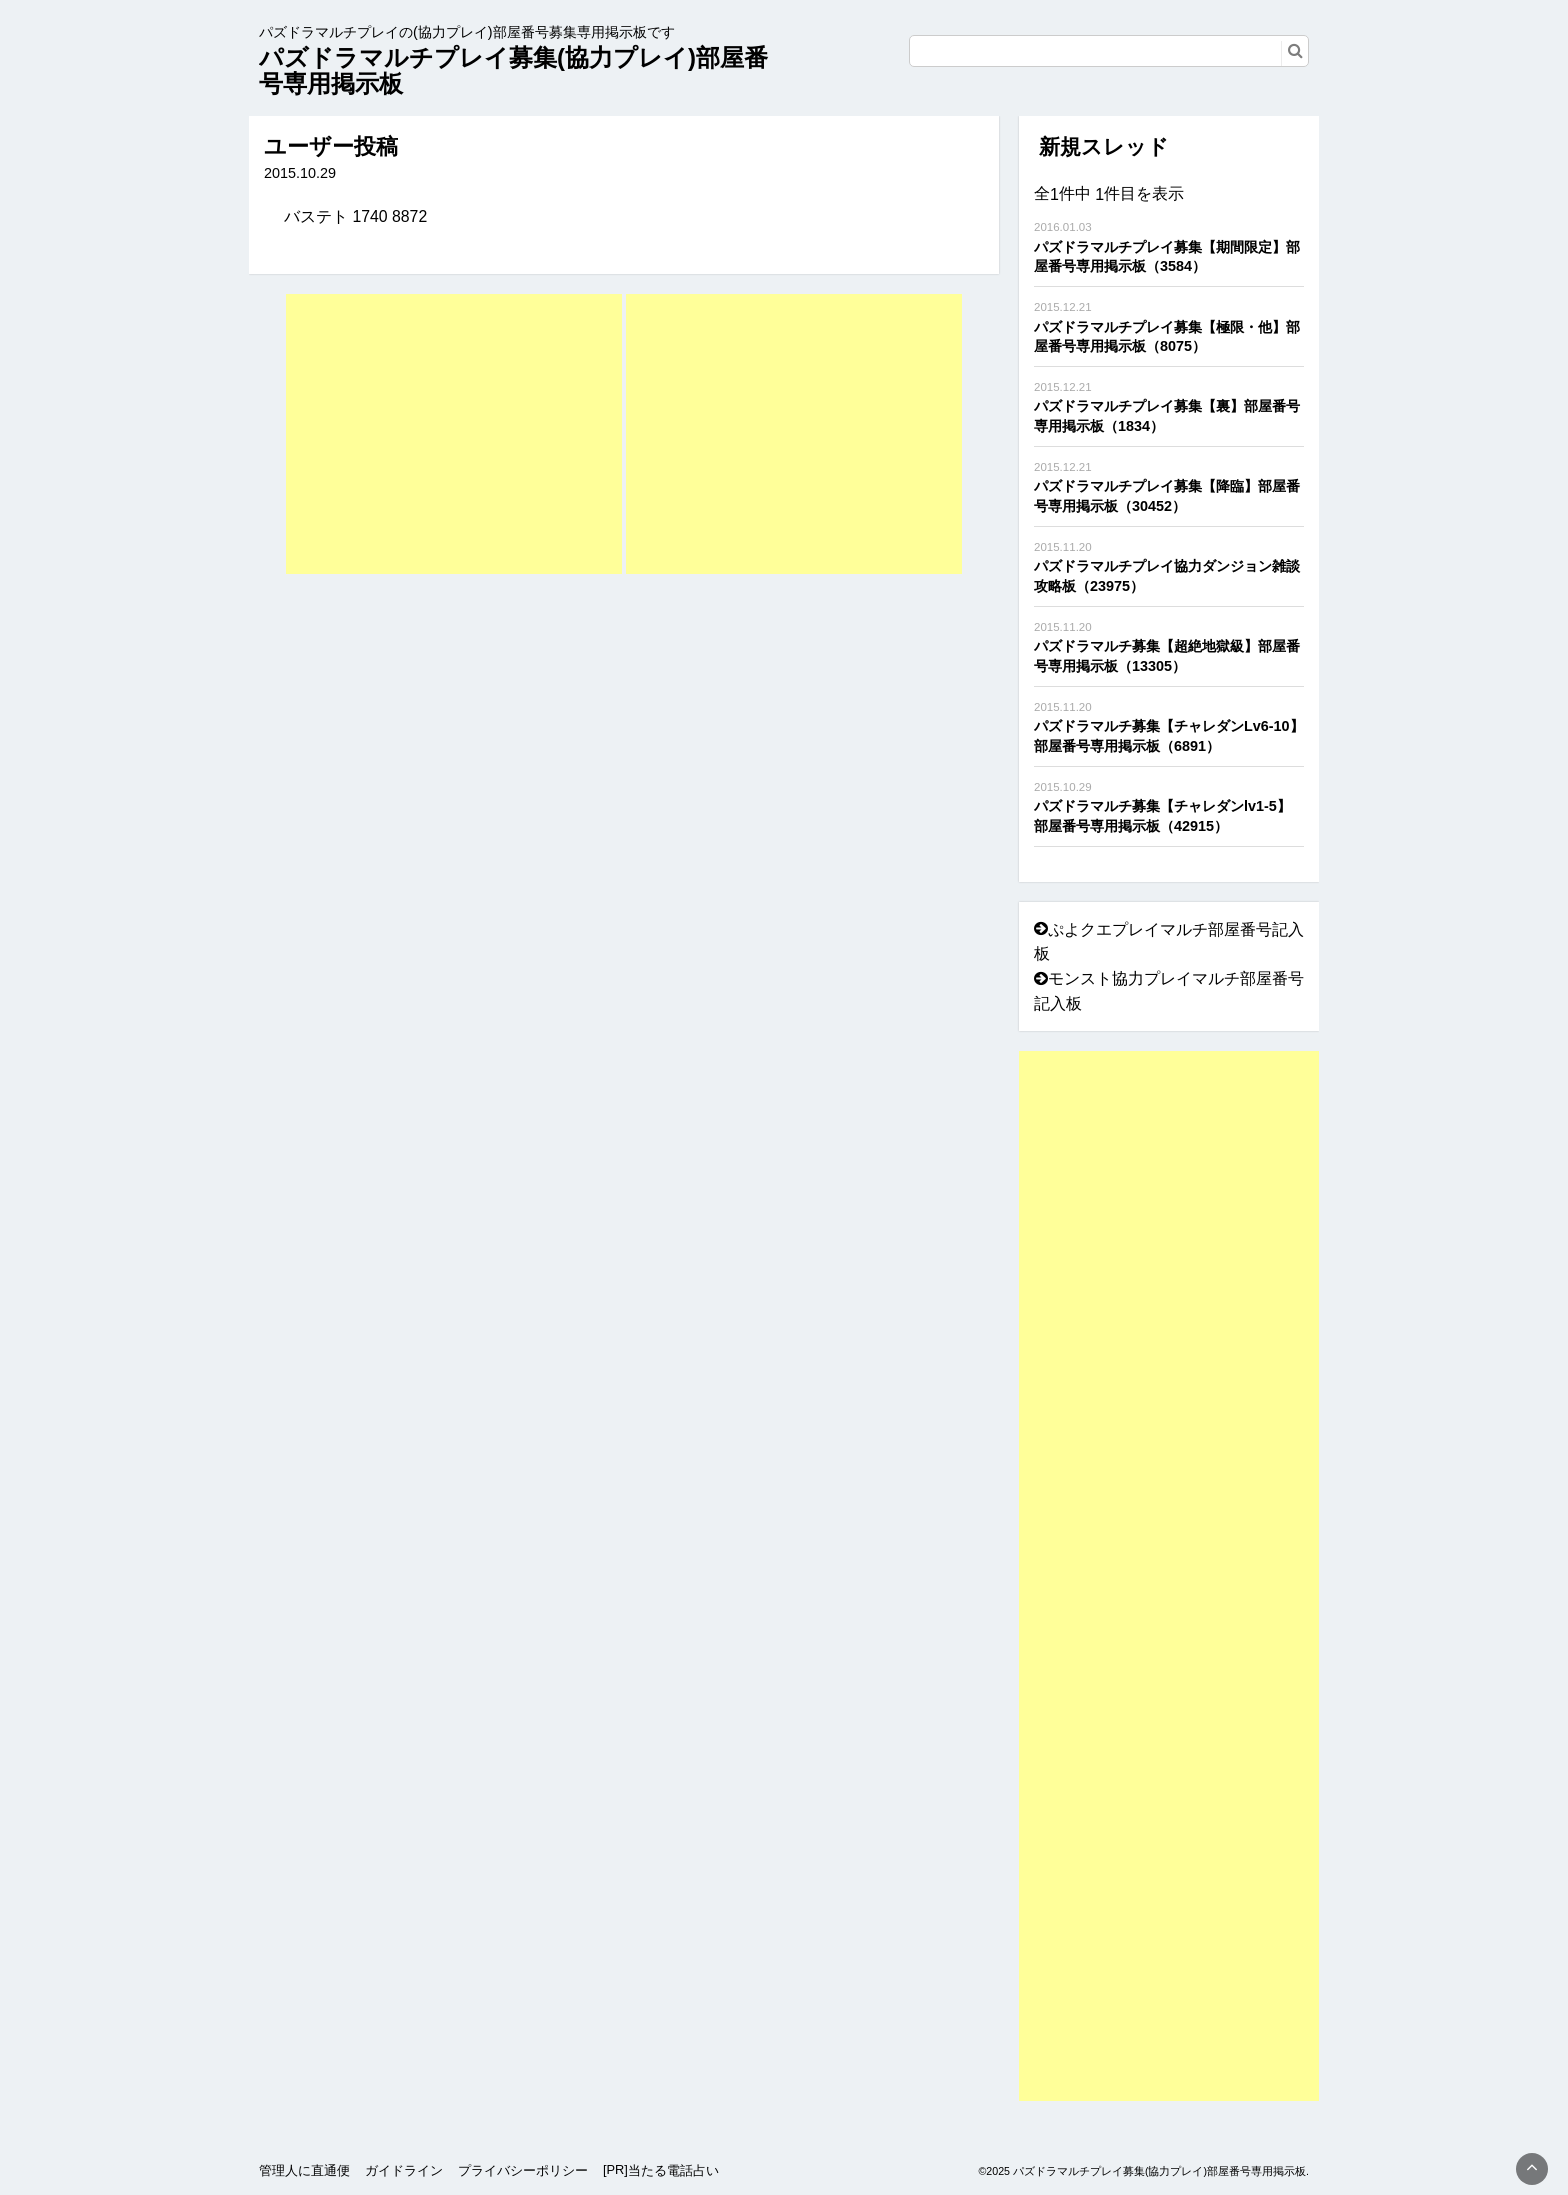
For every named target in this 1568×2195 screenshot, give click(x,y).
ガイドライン (404, 2170)
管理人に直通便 (304, 2170)
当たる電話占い (673, 2170)
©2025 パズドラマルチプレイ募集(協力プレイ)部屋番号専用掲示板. (1143, 2171)
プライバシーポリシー (523, 2170)
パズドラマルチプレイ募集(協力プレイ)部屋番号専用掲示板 (513, 70)
